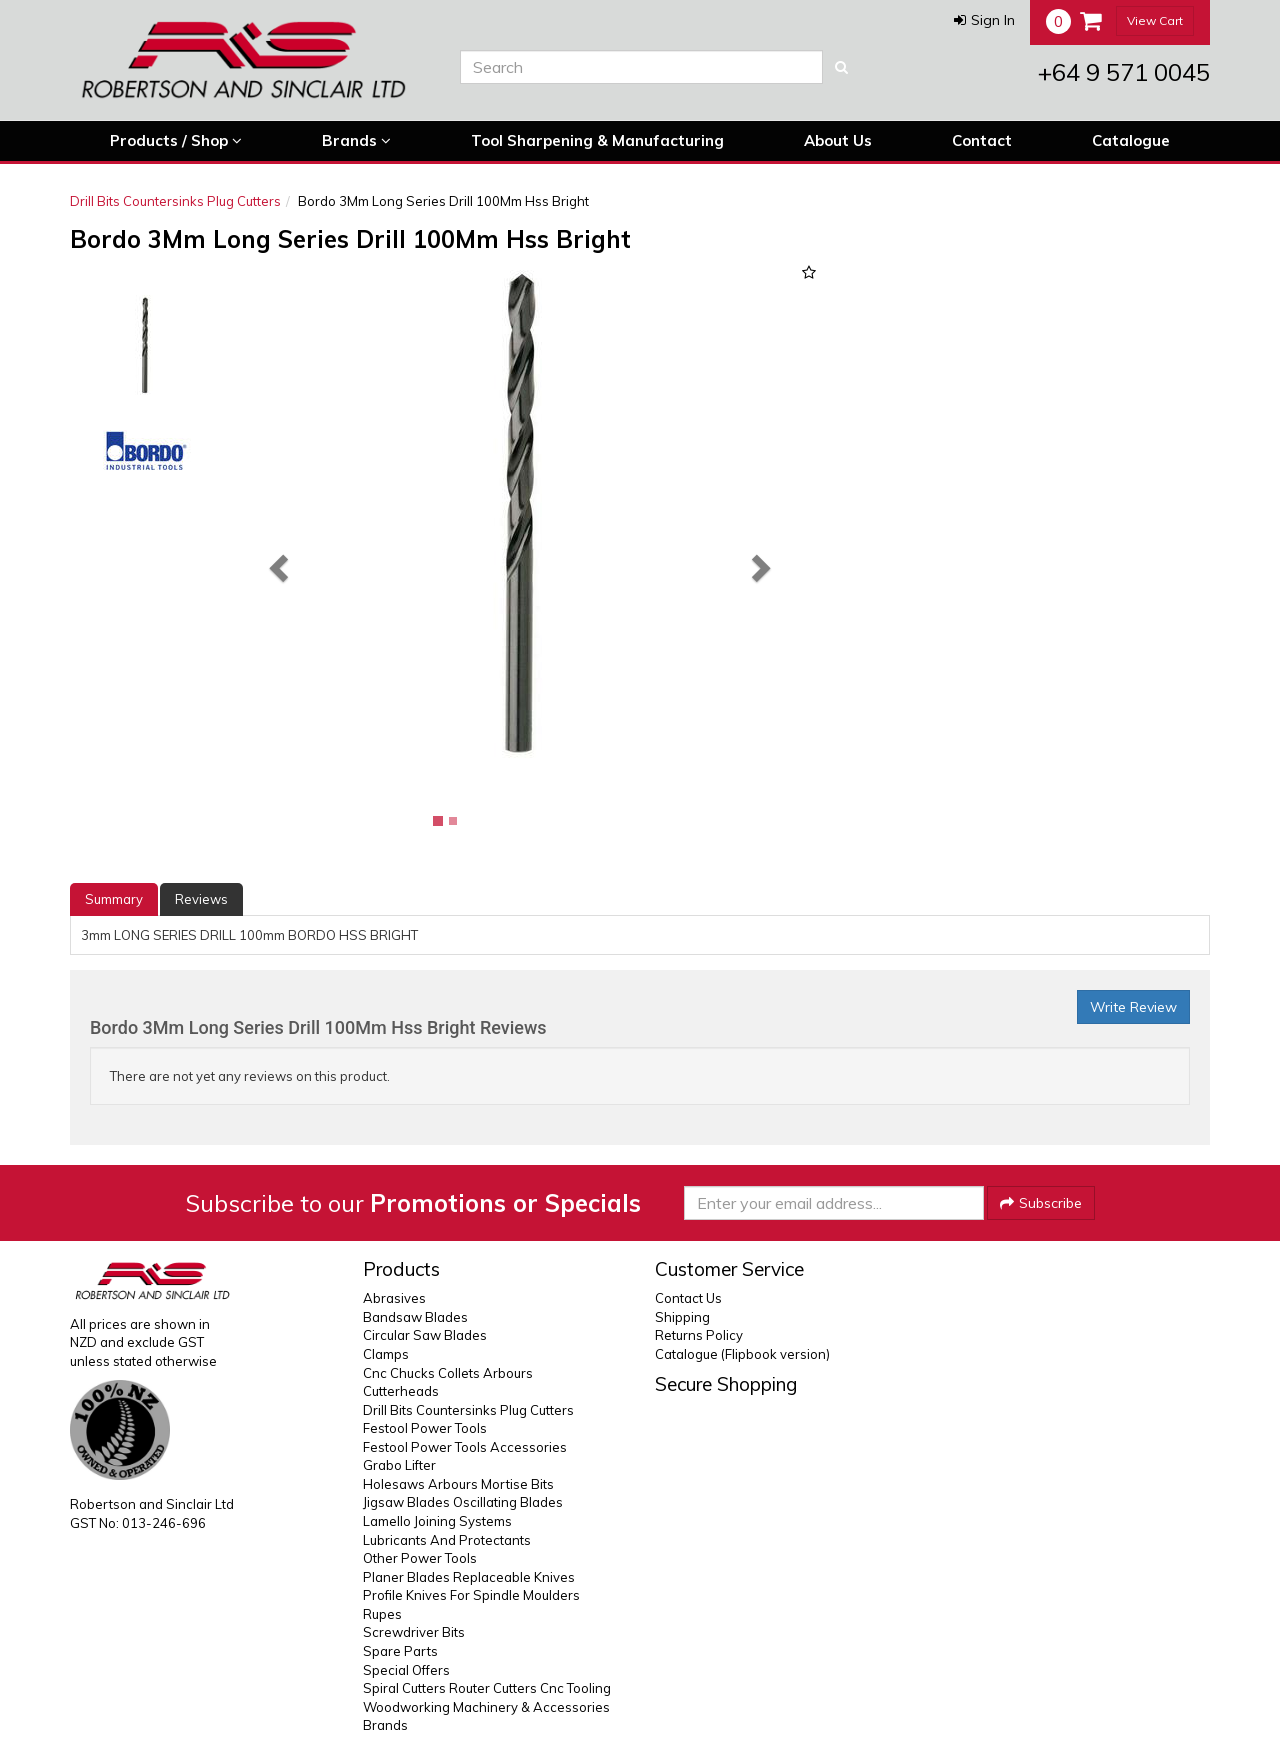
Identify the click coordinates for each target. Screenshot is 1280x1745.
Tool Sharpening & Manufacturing (597, 140)
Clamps (386, 1354)
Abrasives (394, 1298)
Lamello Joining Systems (437, 1521)
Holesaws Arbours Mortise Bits (458, 1484)
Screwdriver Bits (414, 1632)
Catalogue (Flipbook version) (742, 1354)
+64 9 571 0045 (1124, 72)
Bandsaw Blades (415, 1317)
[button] (984, 20)
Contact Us (688, 1298)
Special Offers (406, 1670)
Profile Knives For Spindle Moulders (471, 1595)
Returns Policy (699, 1335)
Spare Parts (400, 1651)
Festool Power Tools (425, 1428)
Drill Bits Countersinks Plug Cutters (175, 201)
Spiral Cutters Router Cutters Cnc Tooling (487, 1688)
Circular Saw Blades (425, 1335)
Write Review (1133, 1007)
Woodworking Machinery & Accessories (486, 1707)
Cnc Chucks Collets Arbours (448, 1373)
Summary (114, 899)
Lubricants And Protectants (447, 1540)
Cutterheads (401, 1391)
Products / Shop (176, 141)
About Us (838, 140)
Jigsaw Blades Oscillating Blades (463, 1502)
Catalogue (1131, 140)
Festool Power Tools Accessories (465, 1447)
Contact (982, 140)
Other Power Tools (420, 1558)
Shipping (682, 1317)
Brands (356, 141)
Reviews (201, 899)
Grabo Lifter (399, 1465)
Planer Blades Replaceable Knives (469, 1577)
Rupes (382, 1614)
